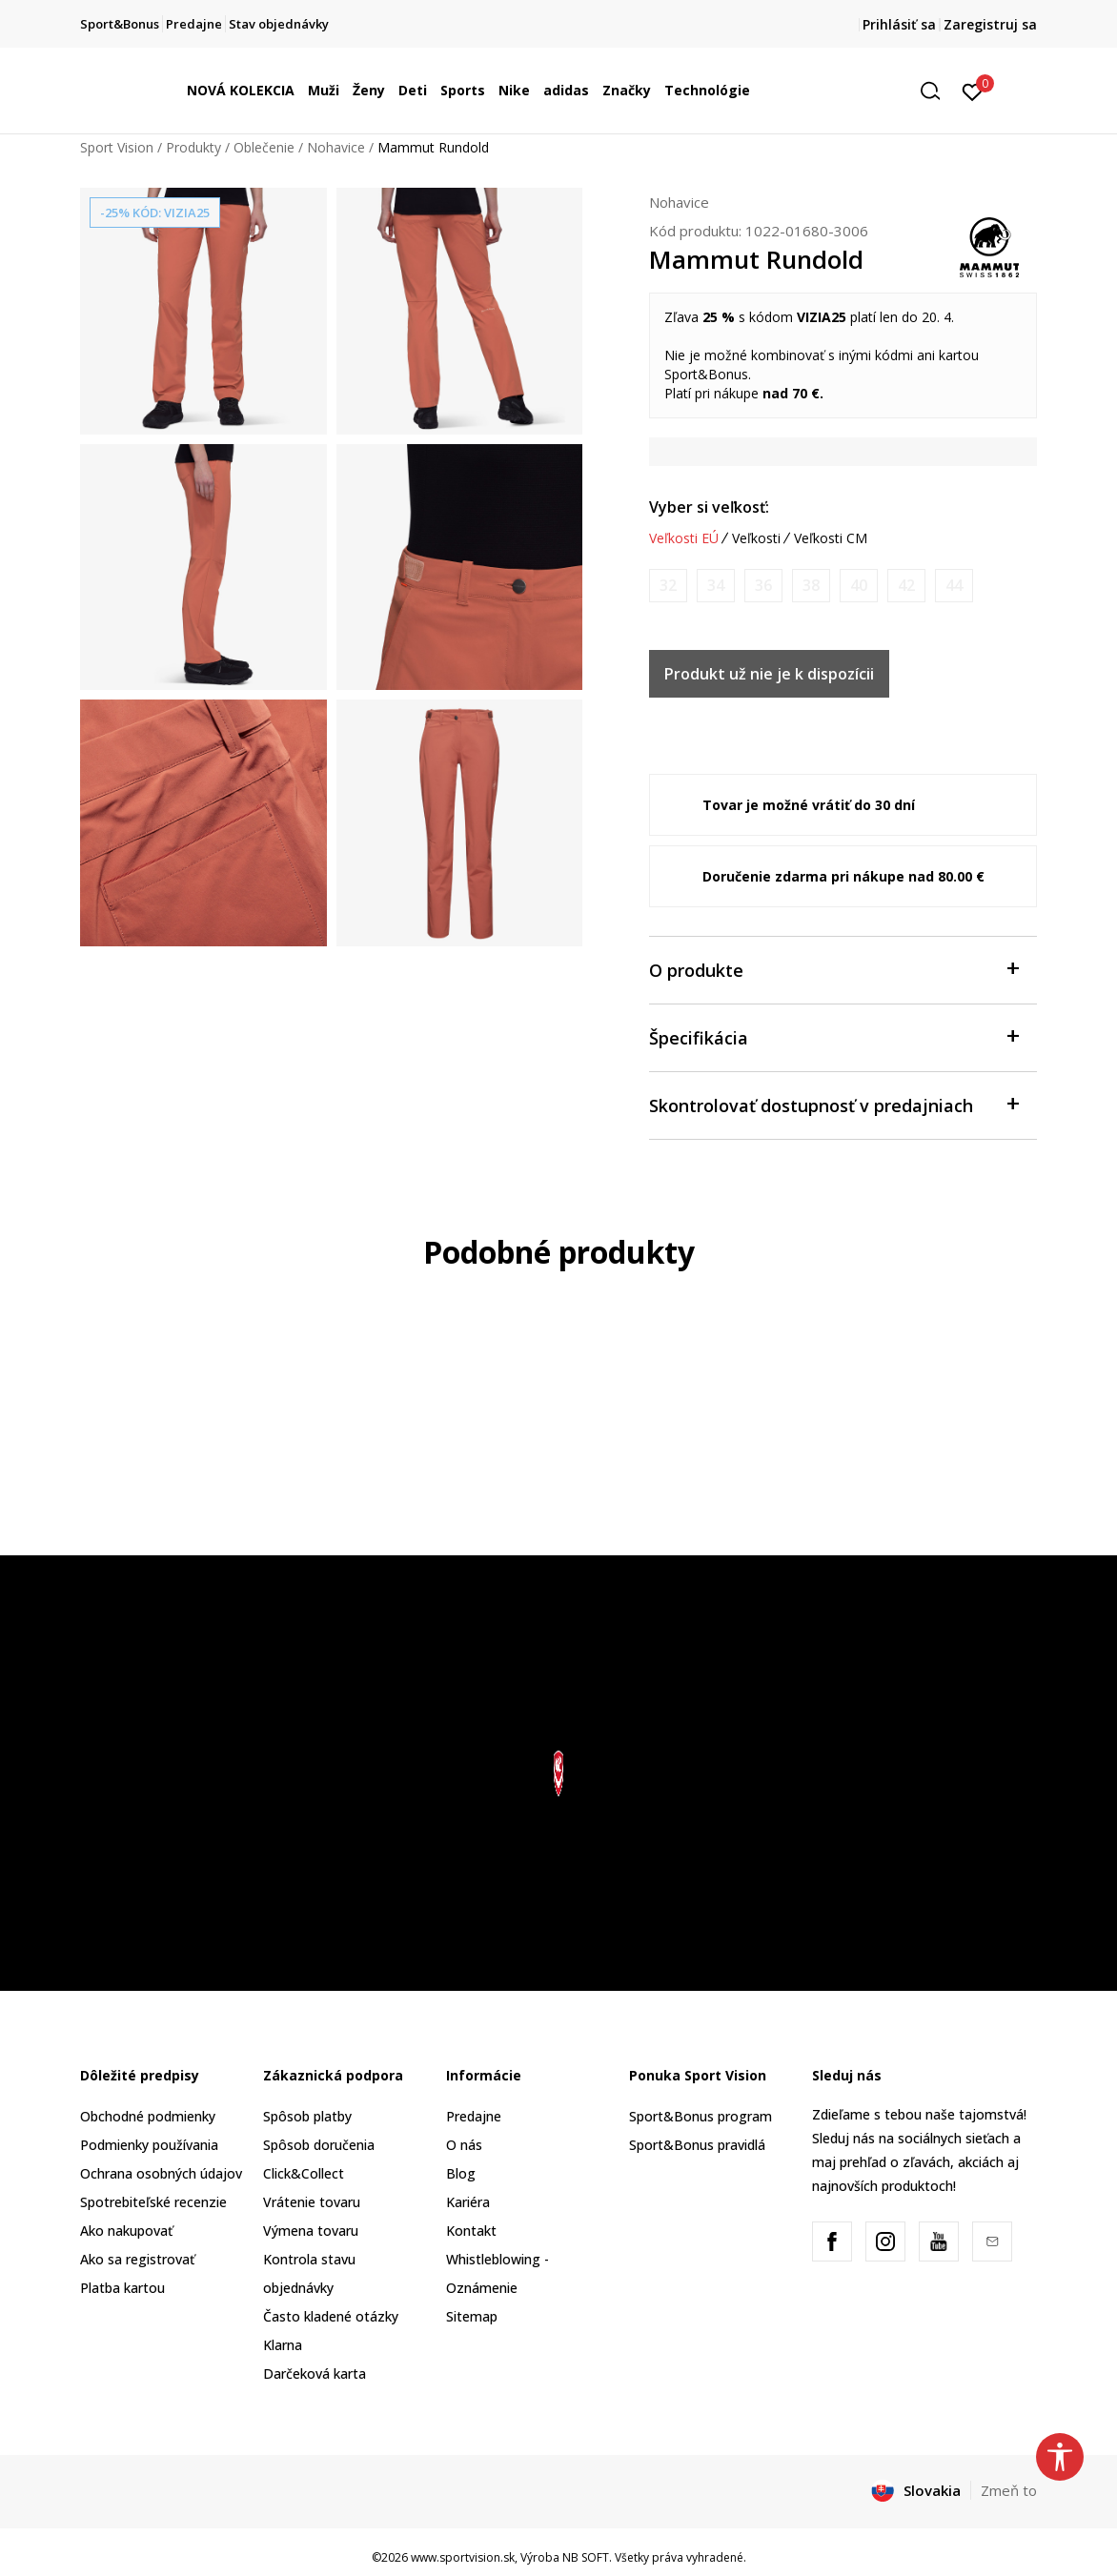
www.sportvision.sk (463, 2557)
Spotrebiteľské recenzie (153, 2202)
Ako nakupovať (126, 2230)
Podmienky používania (149, 2145)
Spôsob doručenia (319, 2145)
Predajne (473, 2116)
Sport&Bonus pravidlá (697, 2145)
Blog (461, 2173)
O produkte (833, 969)
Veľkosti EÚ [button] (684, 538)
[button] (936, 91)
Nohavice (336, 147)
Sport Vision (116, 147)
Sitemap (472, 2316)
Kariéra (468, 2202)
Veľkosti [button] (756, 538)
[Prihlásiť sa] (973, 90)
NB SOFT (585, 2557)
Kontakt (471, 2230)
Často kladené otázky (330, 2316)
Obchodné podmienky (147, 2116)
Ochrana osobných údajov (161, 2173)
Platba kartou (122, 2288)
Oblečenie (264, 147)
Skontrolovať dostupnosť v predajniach (833, 1104)
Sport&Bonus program (700, 2116)
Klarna (282, 2345)
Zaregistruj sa (990, 24)
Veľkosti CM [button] (830, 538)
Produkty (193, 147)
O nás (464, 2145)
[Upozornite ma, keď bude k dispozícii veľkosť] (668, 585)
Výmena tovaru (310, 2230)
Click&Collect (303, 2173)
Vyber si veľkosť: (709, 507)
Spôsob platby (307, 2116)
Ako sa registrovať (137, 2259)
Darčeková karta (314, 2373)
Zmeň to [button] (1009, 2490)
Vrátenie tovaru (311, 2202)
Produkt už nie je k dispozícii (769, 673)
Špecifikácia (833, 1036)
